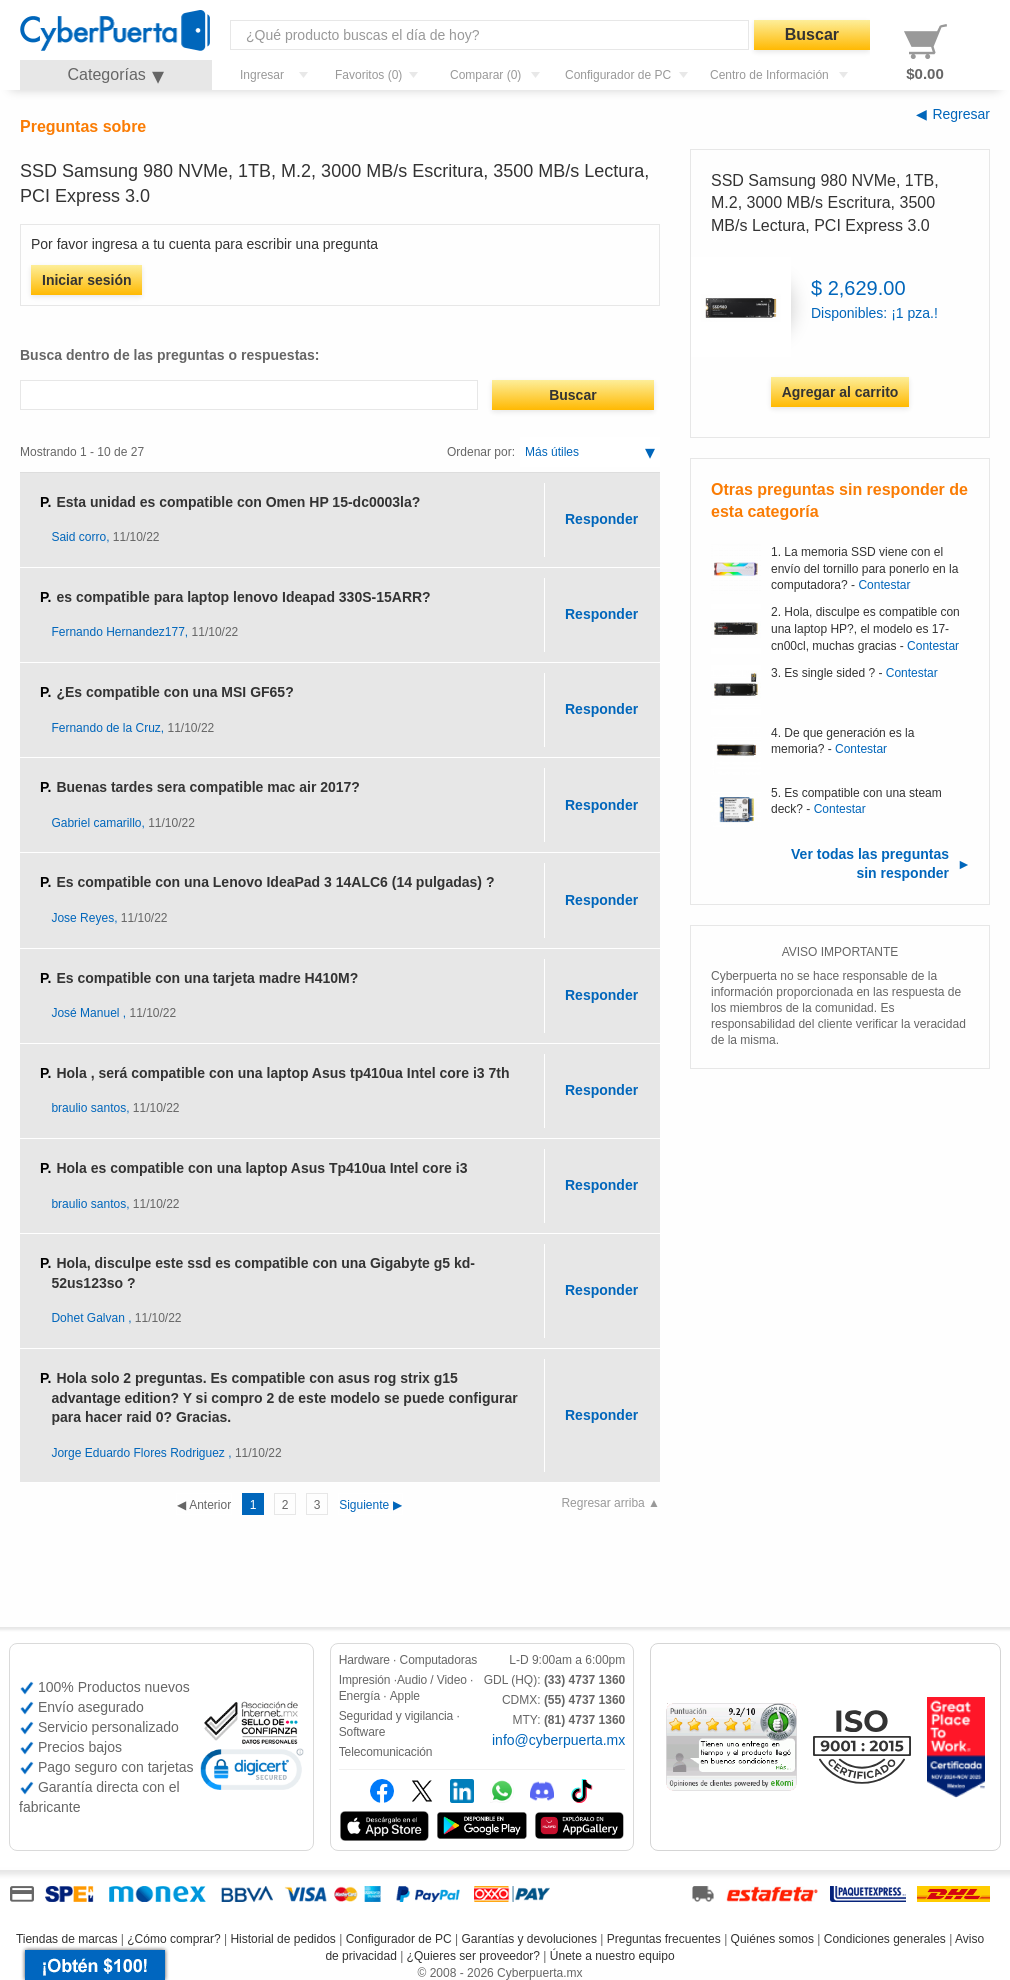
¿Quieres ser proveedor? (473, 1956)
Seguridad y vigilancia (396, 1716)
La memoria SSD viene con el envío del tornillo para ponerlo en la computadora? (864, 569)
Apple (405, 1696)
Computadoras (439, 1660)
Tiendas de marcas (67, 1939)
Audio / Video (432, 1680)
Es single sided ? (829, 673)
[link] (252, 1772)
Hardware (364, 1660)
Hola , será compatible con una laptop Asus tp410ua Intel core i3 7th (282, 1073)
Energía (359, 1696)
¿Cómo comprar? (173, 1939)
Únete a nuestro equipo (612, 1956)
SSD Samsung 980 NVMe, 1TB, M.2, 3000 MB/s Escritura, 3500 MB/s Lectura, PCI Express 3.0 (825, 203)
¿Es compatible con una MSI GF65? (174, 692)
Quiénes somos (772, 1939)
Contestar (884, 585)
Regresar (961, 114)
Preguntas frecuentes (664, 1939)
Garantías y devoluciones (529, 1939)
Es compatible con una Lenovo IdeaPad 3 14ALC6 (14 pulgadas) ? (275, 882)
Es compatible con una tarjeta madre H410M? (207, 978)
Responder (601, 519)
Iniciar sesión (86, 280)
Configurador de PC (399, 1939)
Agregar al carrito (840, 392)
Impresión (365, 1680)
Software (362, 1732)
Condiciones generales (885, 1939)
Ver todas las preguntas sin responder (870, 864)
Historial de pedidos (282, 1939)
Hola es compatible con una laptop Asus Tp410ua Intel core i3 (261, 1168)
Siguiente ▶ (320, 1505)
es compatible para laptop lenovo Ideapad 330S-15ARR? (243, 597)
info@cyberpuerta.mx (558, 1740)
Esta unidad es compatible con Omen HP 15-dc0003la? (238, 502)
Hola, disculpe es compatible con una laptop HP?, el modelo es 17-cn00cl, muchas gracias (865, 629)
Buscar (812, 34)
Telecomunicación (386, 1752)
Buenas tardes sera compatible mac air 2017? (207, 787)
